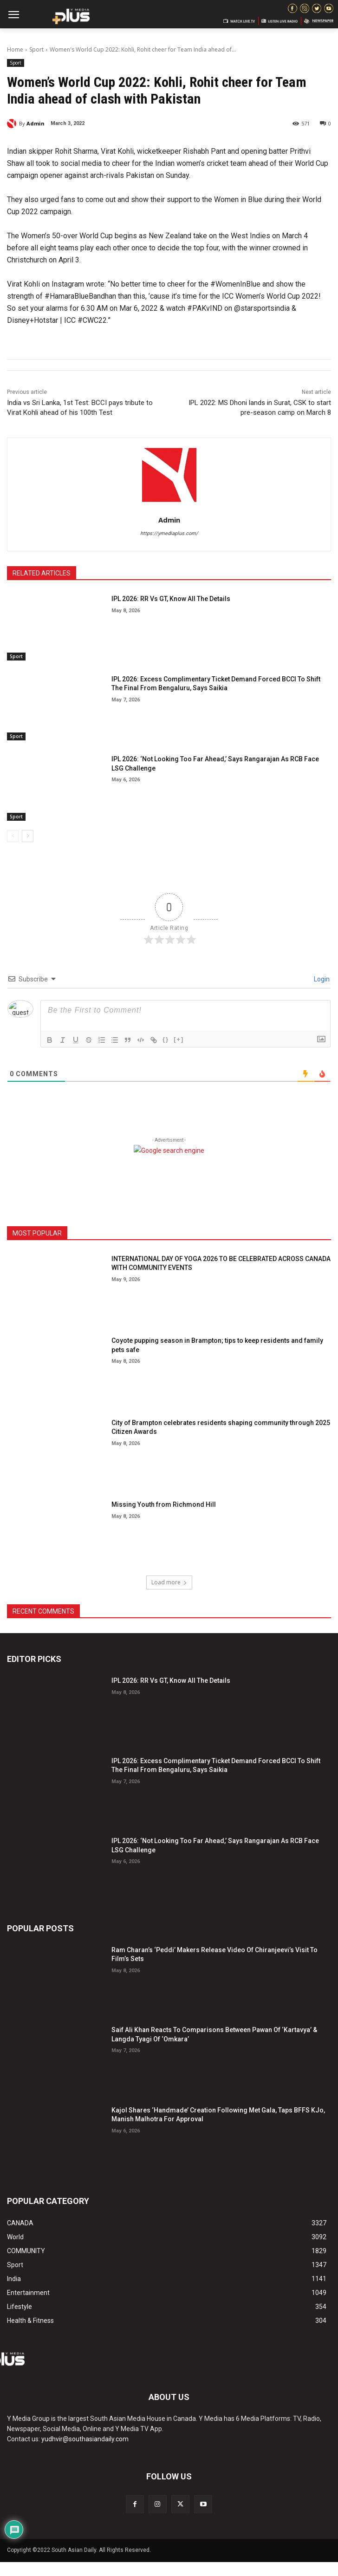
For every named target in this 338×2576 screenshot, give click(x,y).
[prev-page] (13, 836)
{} (165, 1039)
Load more (169, 1582)
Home (15, 49)
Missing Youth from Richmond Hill (163, 1504)
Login (321, 979)
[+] (179, 1039)
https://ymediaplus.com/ (169, 533)
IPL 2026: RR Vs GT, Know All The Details (170, 598)
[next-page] (27, 836)
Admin (35, 123)
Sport (36, 49)
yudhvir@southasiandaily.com (85, 2439)
